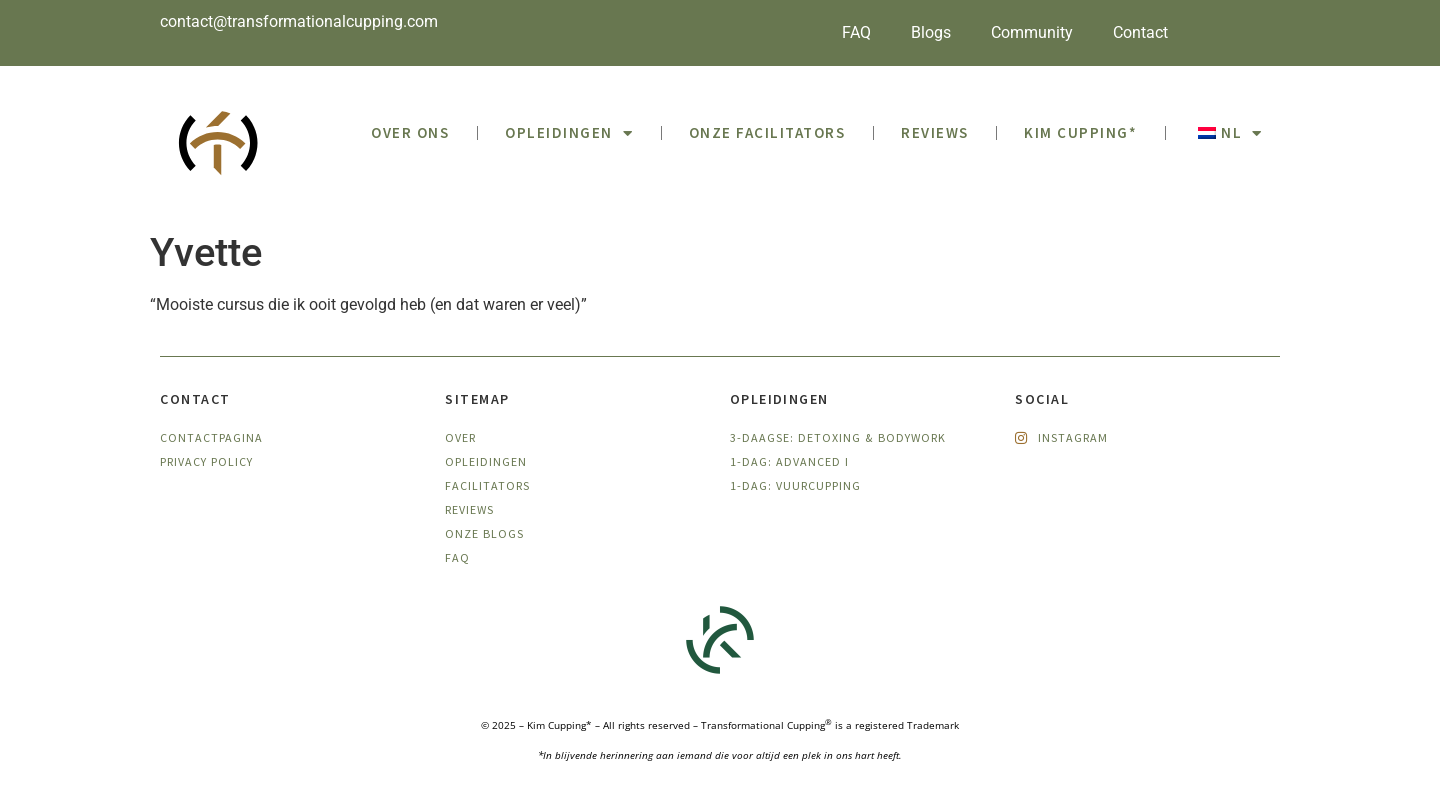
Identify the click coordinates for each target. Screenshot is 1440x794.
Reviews (935, 132)
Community (1032, 32)
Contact (1140, 32)
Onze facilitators (767, 132)
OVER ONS (410, 132)
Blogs (931, 32)
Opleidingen (569, 133)
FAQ (856, 32)
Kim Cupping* (1080, 132)
